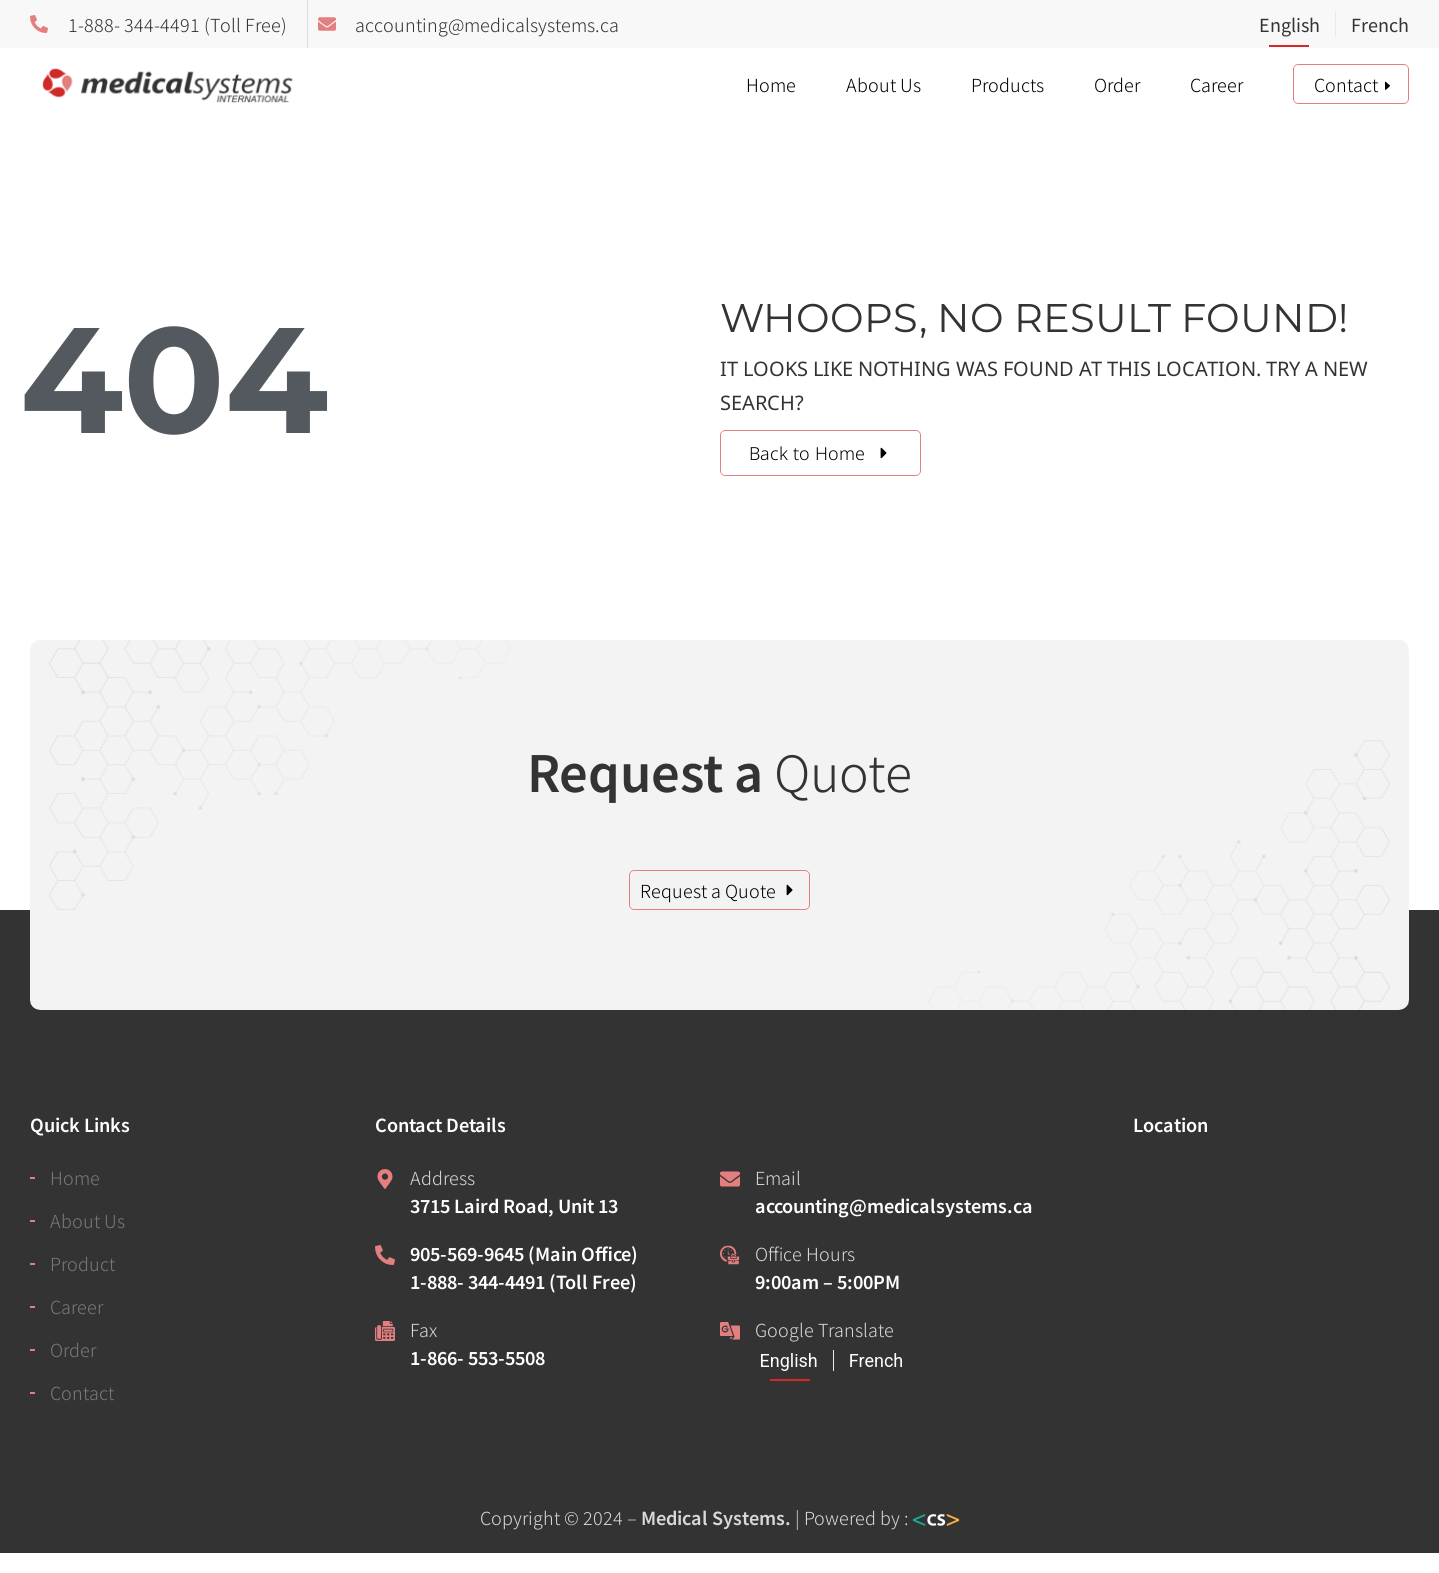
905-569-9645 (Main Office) (524, 1253)
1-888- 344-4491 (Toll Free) (523, 1281)
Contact (1346, 84)
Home (771, 84)
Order (1117, 84)
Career (1216, 84)
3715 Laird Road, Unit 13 (514, 1205)
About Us (883, 84)
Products (1007, 84)
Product (82, 1263)
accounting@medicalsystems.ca (894, 1205)
